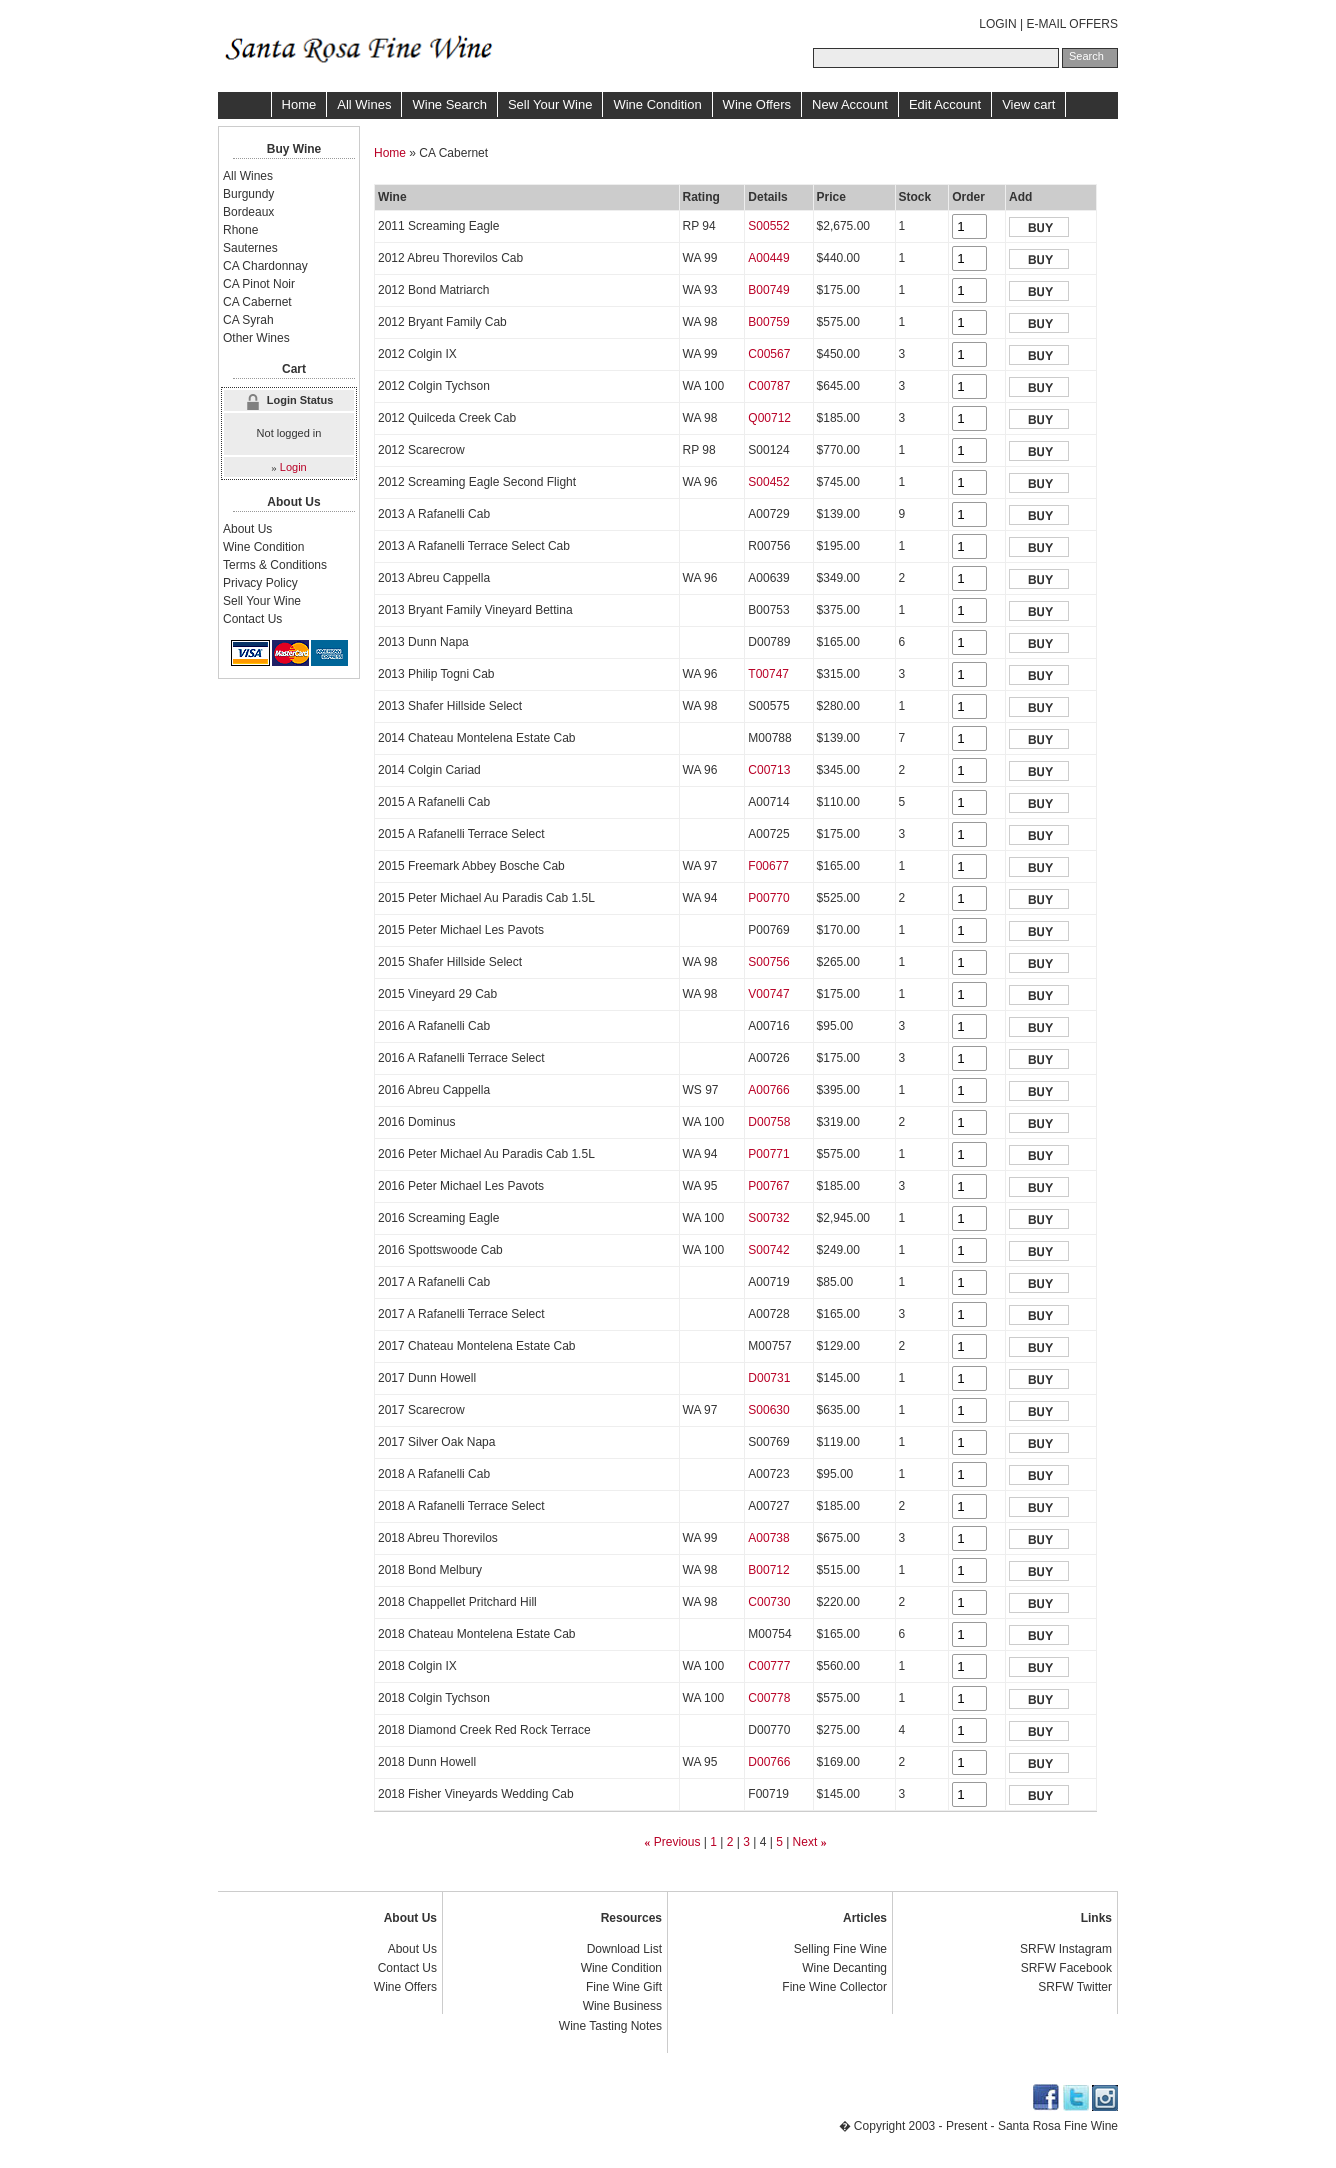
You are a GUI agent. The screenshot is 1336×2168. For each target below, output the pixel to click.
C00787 (769, 386)
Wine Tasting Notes (610, 2026)
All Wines (364, 104)
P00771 (768, 1154)
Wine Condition (657, 104)
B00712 (768, 1570)
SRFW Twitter (1075, 1987)
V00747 (768, 994)
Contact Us (252, 619)
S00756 (768, 962)
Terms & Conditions (275, 565)
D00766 (769, 1762)
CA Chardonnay (265, 266)
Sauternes (250, 248)
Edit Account (945, 104)
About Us (247, 529)
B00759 (768, 322)
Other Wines (256, 338)
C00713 (769, 770)
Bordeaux (248, 212)
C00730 (769, 1602)
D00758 (769, 1122)
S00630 (768, 1410)
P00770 (768, 898)
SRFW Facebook (1066, 1968)
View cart (1028, 104)
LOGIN (997, 24)
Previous (677, 1842)
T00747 (768, 674)
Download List (624, 1949)
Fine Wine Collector (834, 1987)
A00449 (768, 258)
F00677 (768, 866)
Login (293, 467)
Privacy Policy (260, 583)
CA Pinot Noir (259, 284)
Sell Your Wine (550, 104)
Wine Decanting (844, 1968)
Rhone (240, 230)
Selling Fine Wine (840, 1949)
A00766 (768, 1090)
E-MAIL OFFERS (1072, 24)
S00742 (768, 1250)
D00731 (769, 1378)
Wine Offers (757, 104)
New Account (850, 104)
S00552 (768, 226)
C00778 (769, 1698)
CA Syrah (248, 320)
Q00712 (769, 418)
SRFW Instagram (1066, 1949)
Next (805, 1842)
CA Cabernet (257, 302)
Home (299, 104)
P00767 (768, 1186)
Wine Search (449, 104)
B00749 (768, 290)
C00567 (769, 354)
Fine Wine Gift (624, 1987)
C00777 (769, 1666)
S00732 (768, 1218)
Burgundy (248, 194)
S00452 (768, 482)
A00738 (768, 1538)
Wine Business (622, 2006)
